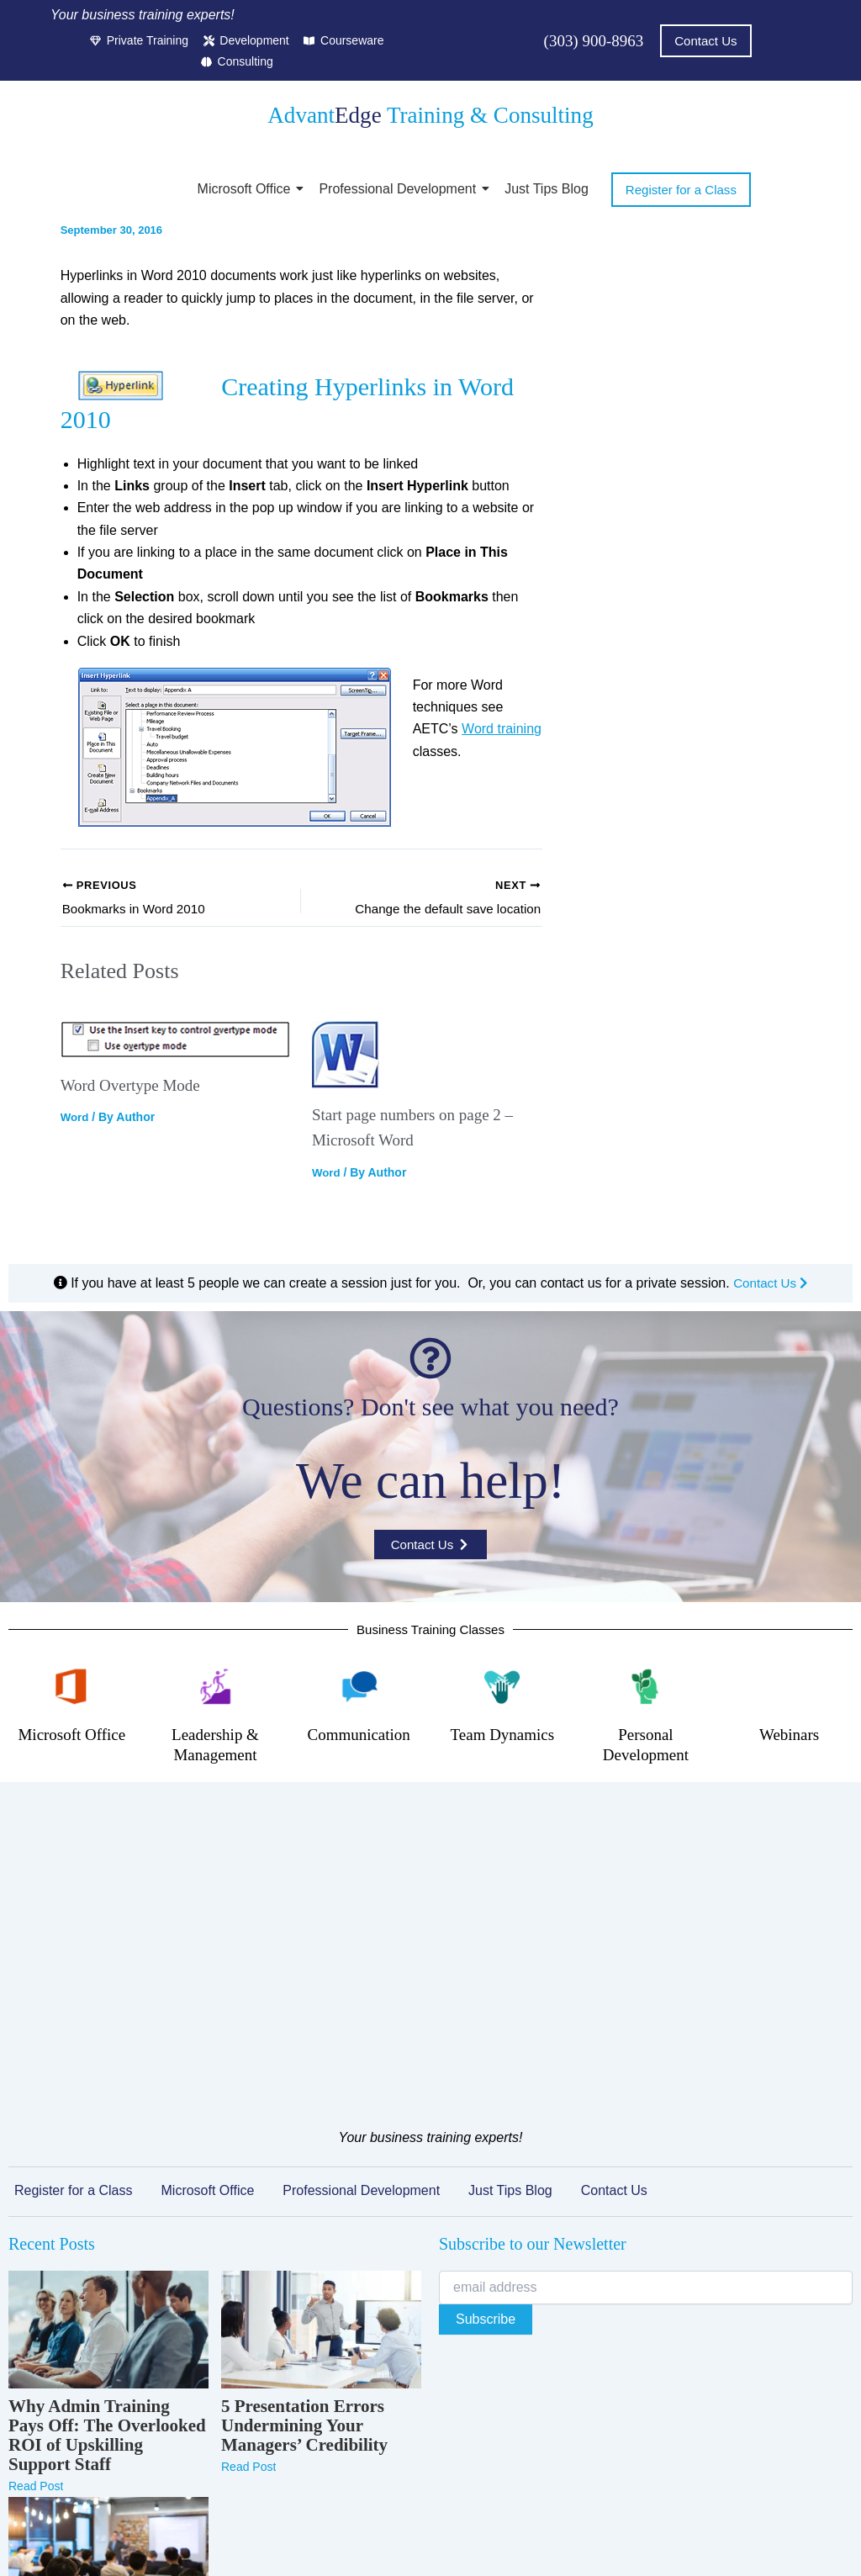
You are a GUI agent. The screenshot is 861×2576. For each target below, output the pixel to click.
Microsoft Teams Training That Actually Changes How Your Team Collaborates (105, 2400)
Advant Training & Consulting (430, 116)
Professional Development (400, 190)
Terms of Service (395, 2540)
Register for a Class (73, 1928)
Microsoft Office (247, 190)
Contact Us (770, 1287)
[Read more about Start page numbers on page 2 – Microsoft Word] (427, 1059)
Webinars (789, 1738)
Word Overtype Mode (134, 1090)
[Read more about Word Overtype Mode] (176, 1045)
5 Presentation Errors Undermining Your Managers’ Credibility (304, 2163)
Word (76, 1122)
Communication (358, 1738)
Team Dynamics (502, 1738)
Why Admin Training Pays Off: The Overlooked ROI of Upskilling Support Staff (107, 2173)
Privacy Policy (297, 2540)
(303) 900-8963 (590, 41)
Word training (501, 731)
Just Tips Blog (546, 190)
